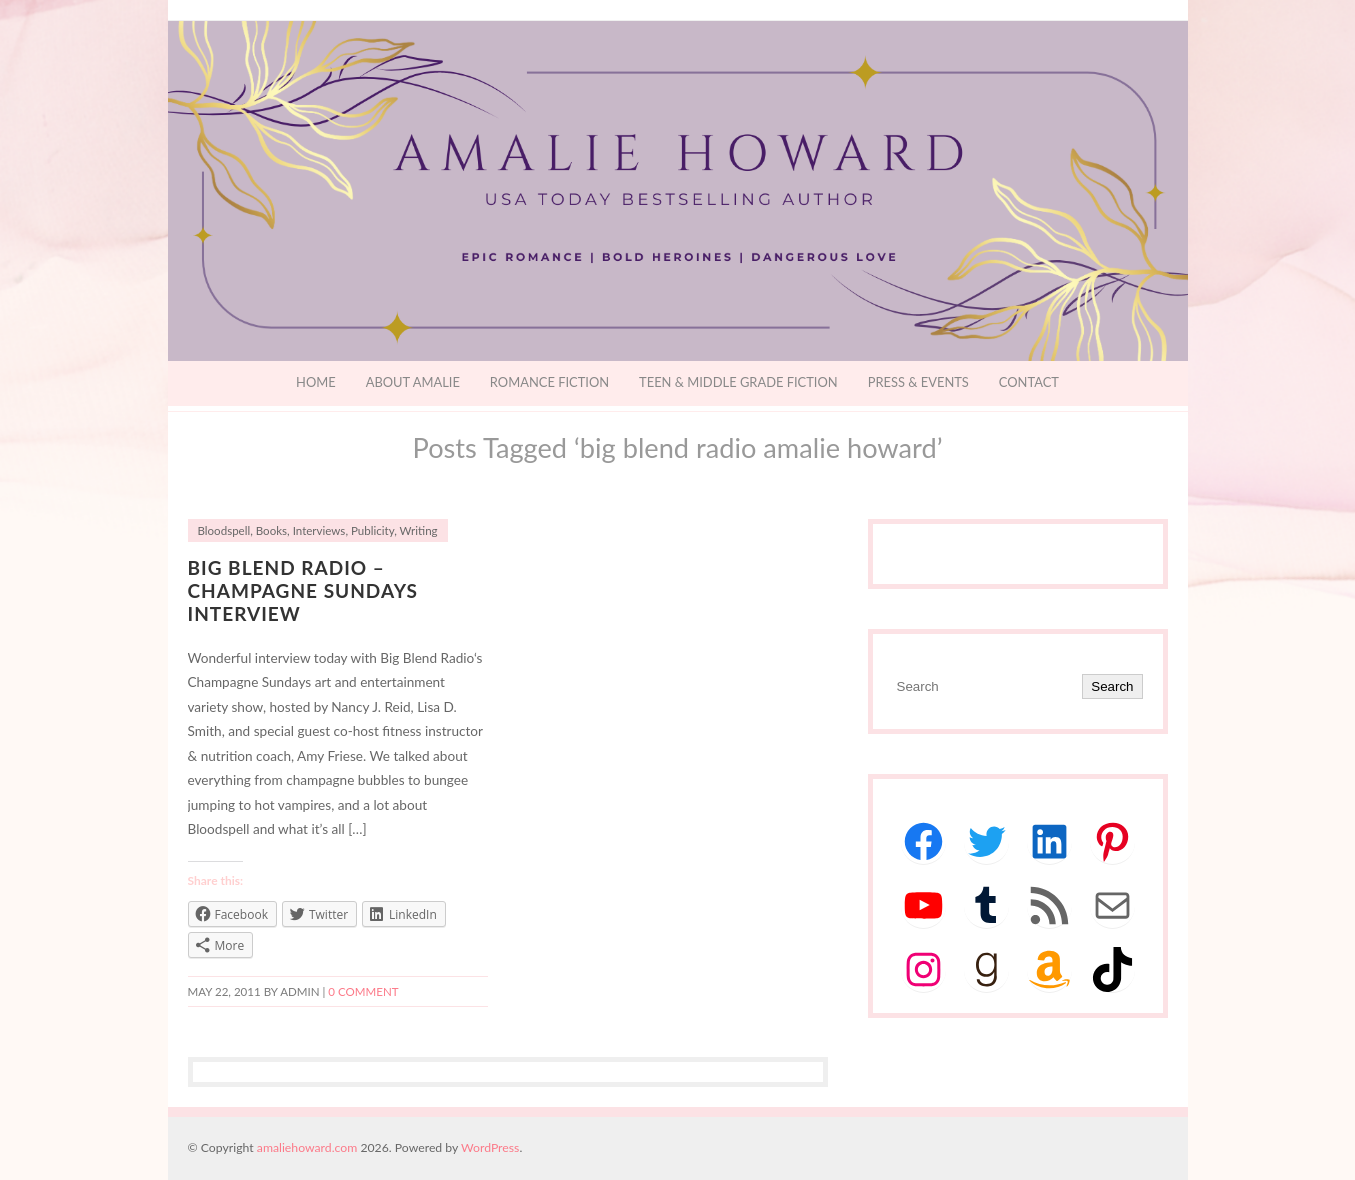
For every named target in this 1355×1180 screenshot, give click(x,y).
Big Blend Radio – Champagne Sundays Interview (303, 590)
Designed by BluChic (1140, 1147)
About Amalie (413, 382)
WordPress (490, 1147)
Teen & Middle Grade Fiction (738, 382)
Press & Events (918, 382)
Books (271, 530)
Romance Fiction (549, 382)
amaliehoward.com (307, 1147)
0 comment (363, 991)
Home (316, 382)
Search (1112, 686)
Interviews (319, 530)
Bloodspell (224, 530)
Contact (1029, 382)
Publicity (372, 530)
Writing (419, 530)
